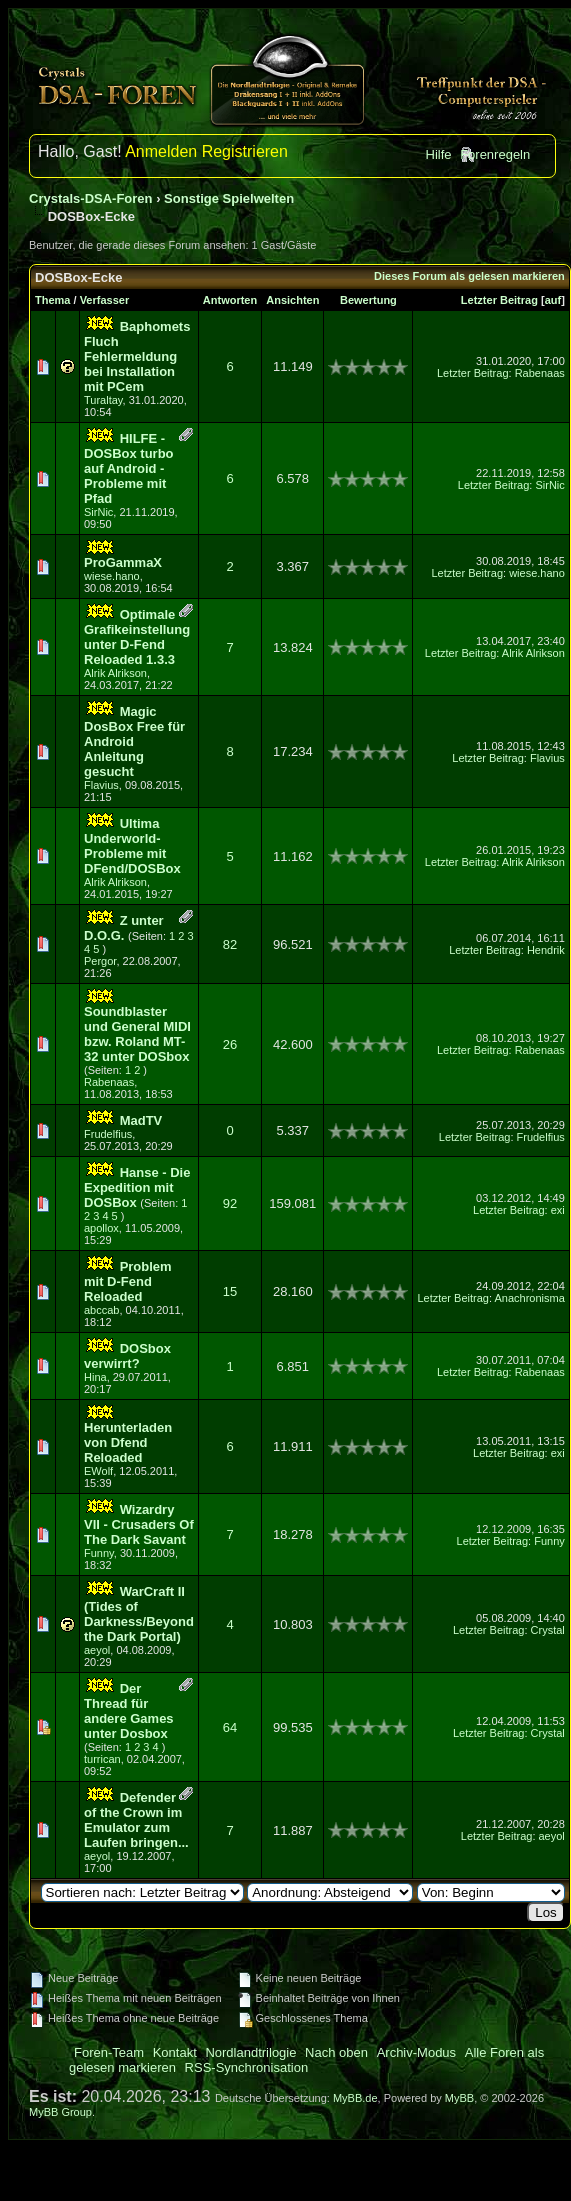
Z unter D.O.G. (124, 928)
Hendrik (546, 950)
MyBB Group (60, 2112)
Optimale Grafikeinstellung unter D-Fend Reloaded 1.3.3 (137, 637)
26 (230, 1044)
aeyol (97, 1650)
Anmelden (161, 151)
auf (553, 300)
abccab (101, 1310)
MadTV (141, 1120)
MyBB (459, 2098)
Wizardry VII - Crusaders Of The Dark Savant (139, 1524)
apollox (101, 1228)
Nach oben (336, 2052)
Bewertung (368, 300)
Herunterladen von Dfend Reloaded (128, 1442)
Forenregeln (495, 154)
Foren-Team (109, 2052)
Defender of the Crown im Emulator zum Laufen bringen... (136, 1820)
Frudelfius (108, 1134)
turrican (102, 1759)
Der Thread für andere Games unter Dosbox (129, 1711)
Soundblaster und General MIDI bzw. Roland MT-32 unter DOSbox (137, 1034)
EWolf (98, 1471)
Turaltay (103, 400)
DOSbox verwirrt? (127, 1356)
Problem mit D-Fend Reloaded (128, 1281)
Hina (95, 1377)
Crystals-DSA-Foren (91, 198)
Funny (99, 1553)
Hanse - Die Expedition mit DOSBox (137, 1187)
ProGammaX (123, 562)
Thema (52, 300)
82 (230, 944)
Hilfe (439, 154)
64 (230, 1727)
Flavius (101, 785)
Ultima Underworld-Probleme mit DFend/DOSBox (132, 846)
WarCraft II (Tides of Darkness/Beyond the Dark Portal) (139, 1614)
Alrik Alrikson (115, 673)
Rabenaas (540, 373)
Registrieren (245, 151)
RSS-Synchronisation (247, 2067)
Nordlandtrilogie (250, 2052)
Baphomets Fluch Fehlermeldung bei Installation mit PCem (137, 356)
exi (558, 1210)
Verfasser (105, 300)
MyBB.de (355, 2098)
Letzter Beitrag (499, 300)
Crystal (548, 1630)
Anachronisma (529, 1298)
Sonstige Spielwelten (229, 198)
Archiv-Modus (416, 2052)
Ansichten (292, 300)
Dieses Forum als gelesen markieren (469, 276)
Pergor (100, 961)
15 (230, 1291)
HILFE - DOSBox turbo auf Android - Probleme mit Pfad (129, 468)
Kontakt (175, 2052)
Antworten (230, 300)
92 (230, 1203)
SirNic (98, 512)
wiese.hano (112, 576)
